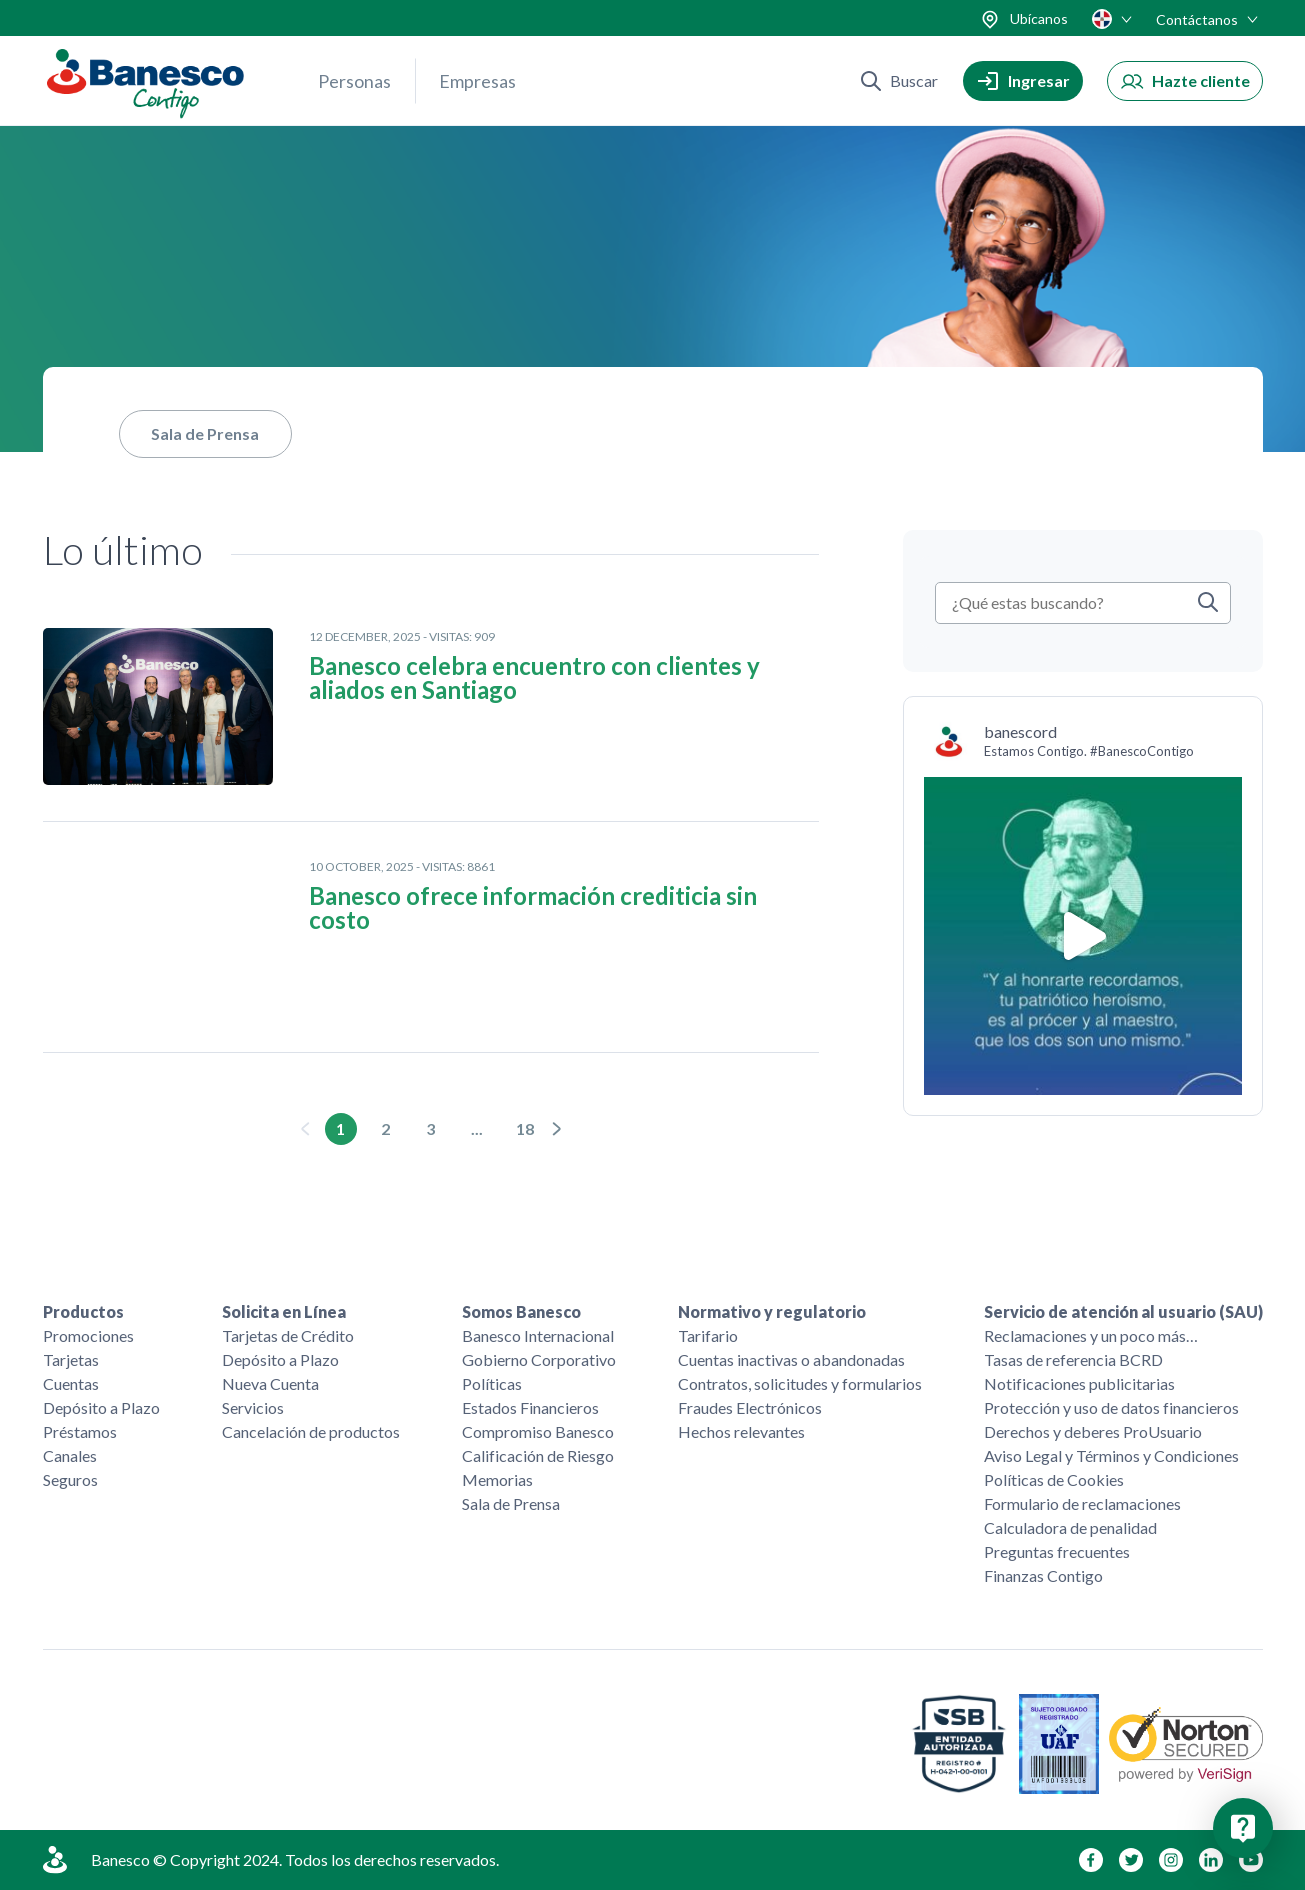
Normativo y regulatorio (772, 1311)
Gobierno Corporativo (539, 1359)
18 (525, 1128)
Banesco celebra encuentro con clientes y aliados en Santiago (534, 678)
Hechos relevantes (741, 1431)
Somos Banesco (521, 1311)
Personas (354, 81)
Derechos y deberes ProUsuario (1093, 1431)
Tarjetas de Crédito (288, 1335)
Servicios (253, 1407)
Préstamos (80, 1431)
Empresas (477, 81)
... (477, 1128)
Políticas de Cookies (1054, 1479)
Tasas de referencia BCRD (1073, 1359)
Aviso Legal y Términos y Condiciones (1111, 1455)
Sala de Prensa (205, 433)
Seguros (70, 1479)
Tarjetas (71, 1359)
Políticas (492, 1383)
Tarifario (708, 1335)
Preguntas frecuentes (1057, 1551)
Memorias (497, 1479)
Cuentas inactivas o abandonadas (791, 1359)
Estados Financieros (530, 1407)
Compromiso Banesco (538, 1431)
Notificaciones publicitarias (1079, 1383)
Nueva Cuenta (270, 1383)
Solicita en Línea (284, 1311)
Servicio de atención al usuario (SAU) (1123, 1311)
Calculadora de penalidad (1070, 1527)
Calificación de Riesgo (538, 1455)
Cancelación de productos (311, 1431)
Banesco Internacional (538, 1335)
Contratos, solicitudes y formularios (800, 1383)
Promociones (88, 1335)
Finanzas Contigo (1043, 1575)
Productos (83, 1311)
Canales (70, 1455)
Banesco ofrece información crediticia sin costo (533, 908)
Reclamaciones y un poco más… (1091, 1335)
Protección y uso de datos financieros (1111, 1407)
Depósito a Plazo (101, 1407)
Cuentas (71, 1383)
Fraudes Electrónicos (750, 1407)
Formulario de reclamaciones (1082, 1503)
